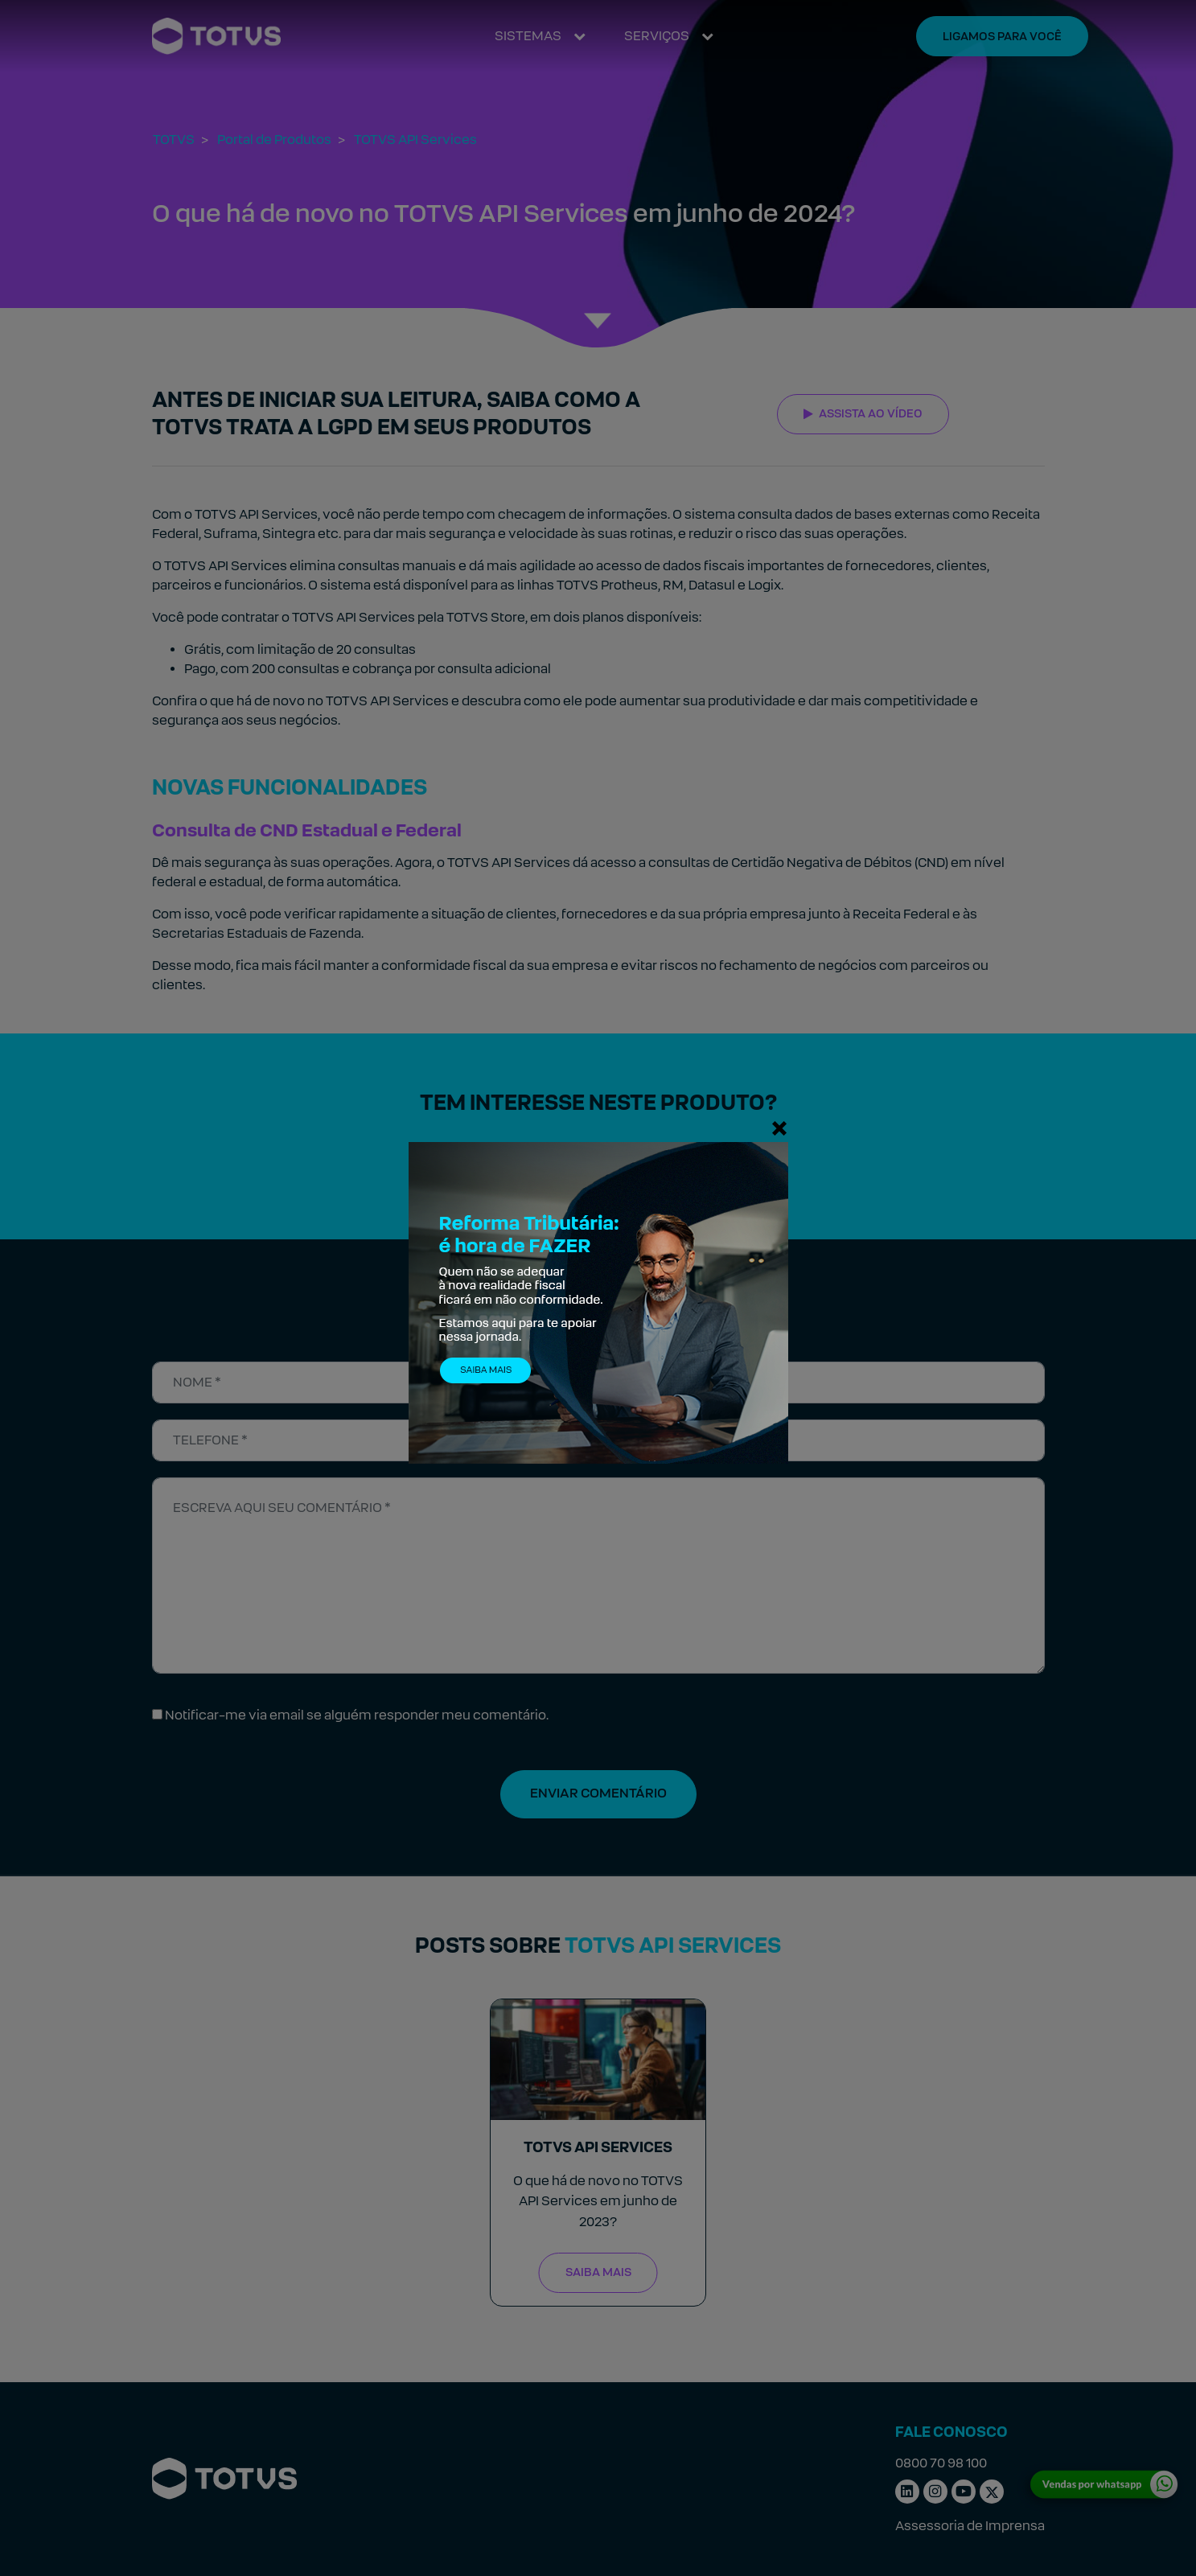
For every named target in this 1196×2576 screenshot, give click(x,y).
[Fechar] (779, 1127)
